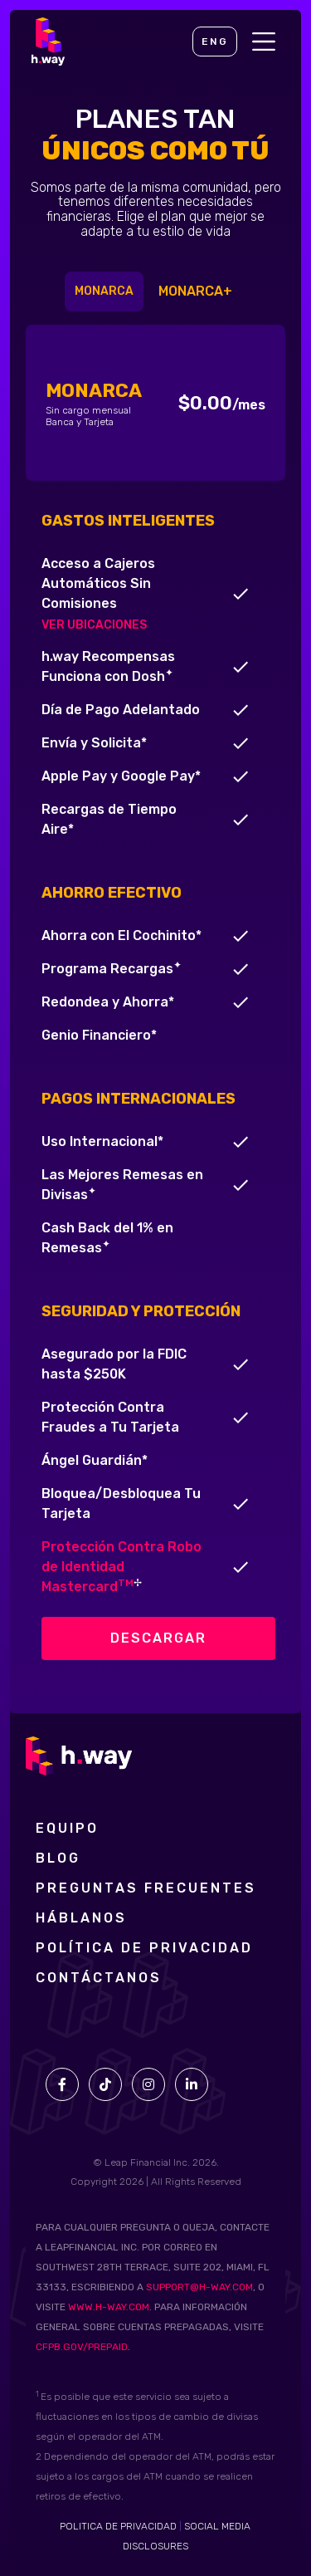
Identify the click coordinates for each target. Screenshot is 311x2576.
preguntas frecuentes (146, 1888)
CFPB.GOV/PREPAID (82, 2347)
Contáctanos (99, 1978)
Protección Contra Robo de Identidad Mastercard (121, 1566)
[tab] (104, 291)
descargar (158, 1638)
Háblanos (81, 1918)
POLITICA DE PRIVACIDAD (118, 2526)
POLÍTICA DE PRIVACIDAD (144, 1948)
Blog (58, 1858)
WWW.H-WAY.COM (108, 2307)
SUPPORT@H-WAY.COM (199, 2287)
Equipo (67, 1828)
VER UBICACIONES (94, 625)
